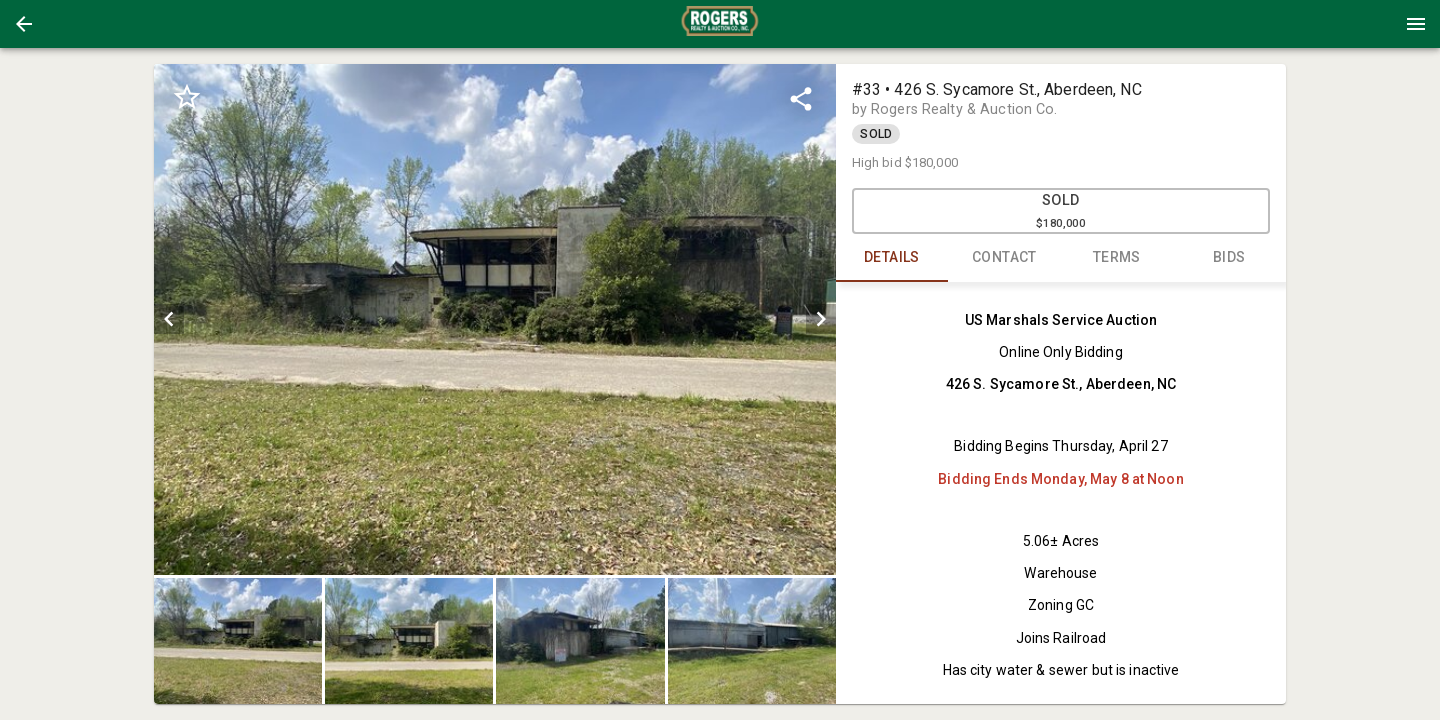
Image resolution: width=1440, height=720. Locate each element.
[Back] (24, 24)
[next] (821, 319)
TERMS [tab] (1117, 258)
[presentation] (720, 24)
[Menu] (1416, 24)
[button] (24, 24)
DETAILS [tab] (892, 258)
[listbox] (494, 319)
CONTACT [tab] (1004, 258)
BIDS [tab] (1229, 258)
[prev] (169, 319)
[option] (494, 319)
